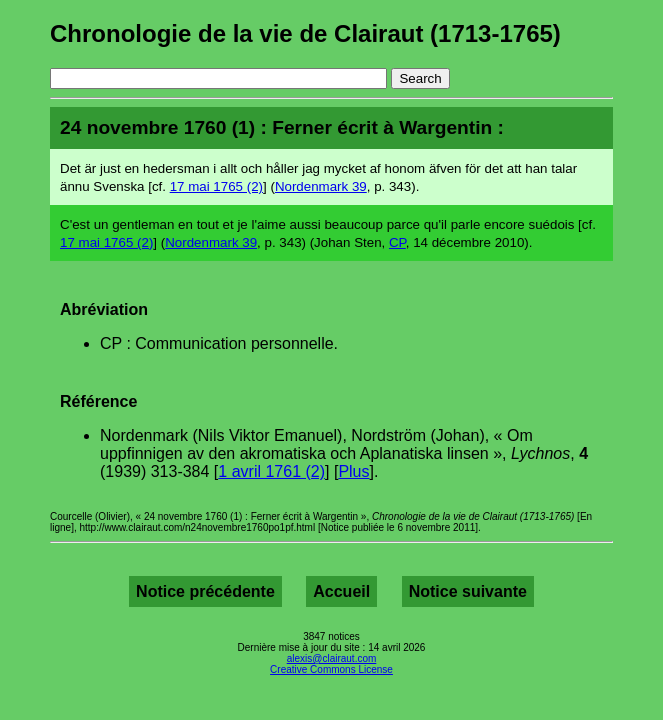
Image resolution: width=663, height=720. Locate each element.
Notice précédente (205, 591)
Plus (353, 471)
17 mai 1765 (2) (216, 186)
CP (397, 242)
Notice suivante (468, 591)
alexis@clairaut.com (332, 658)
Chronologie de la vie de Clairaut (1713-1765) (305, 33)
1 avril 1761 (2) (271, 471)
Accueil (341, 591)
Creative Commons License (331, 669)
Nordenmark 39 (321, 186)
